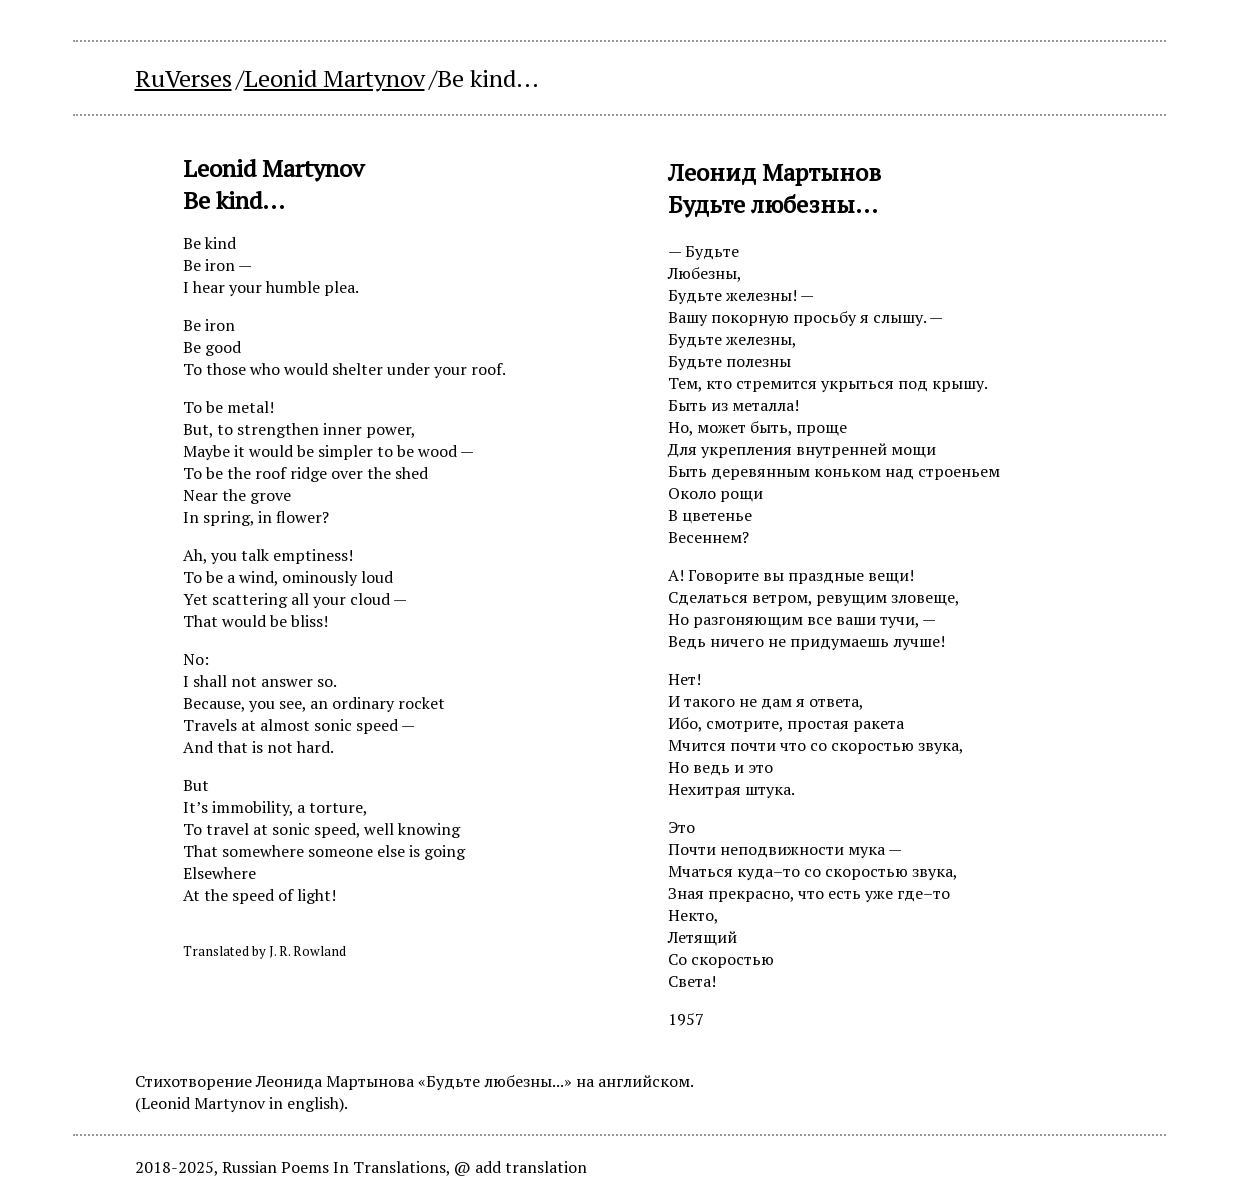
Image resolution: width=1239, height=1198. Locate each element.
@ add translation (520, 1167)
